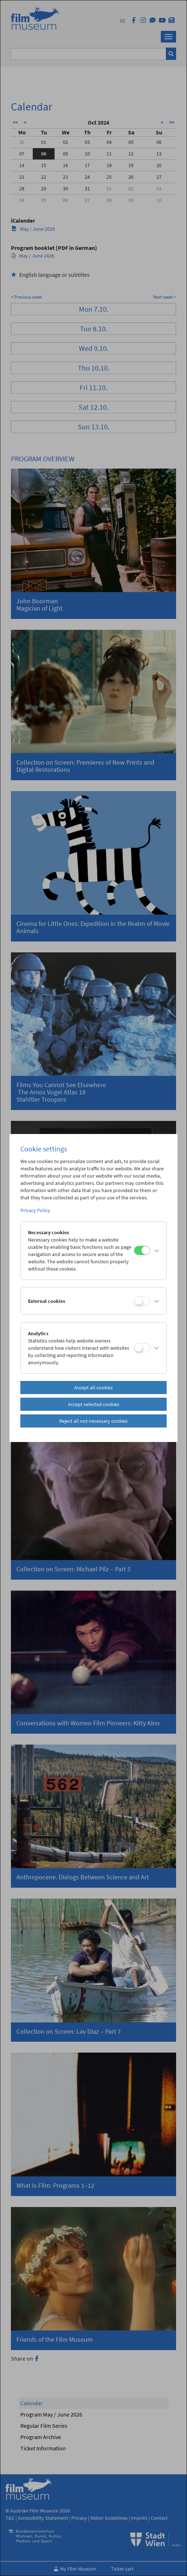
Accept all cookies (93, 1387)
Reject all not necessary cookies (93, 1421)
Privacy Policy (35, 1210)
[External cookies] (142, 1300)
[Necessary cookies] (142, 1250)
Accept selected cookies (93, 1404)
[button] (156, 1250)
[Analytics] (142, 1347)
